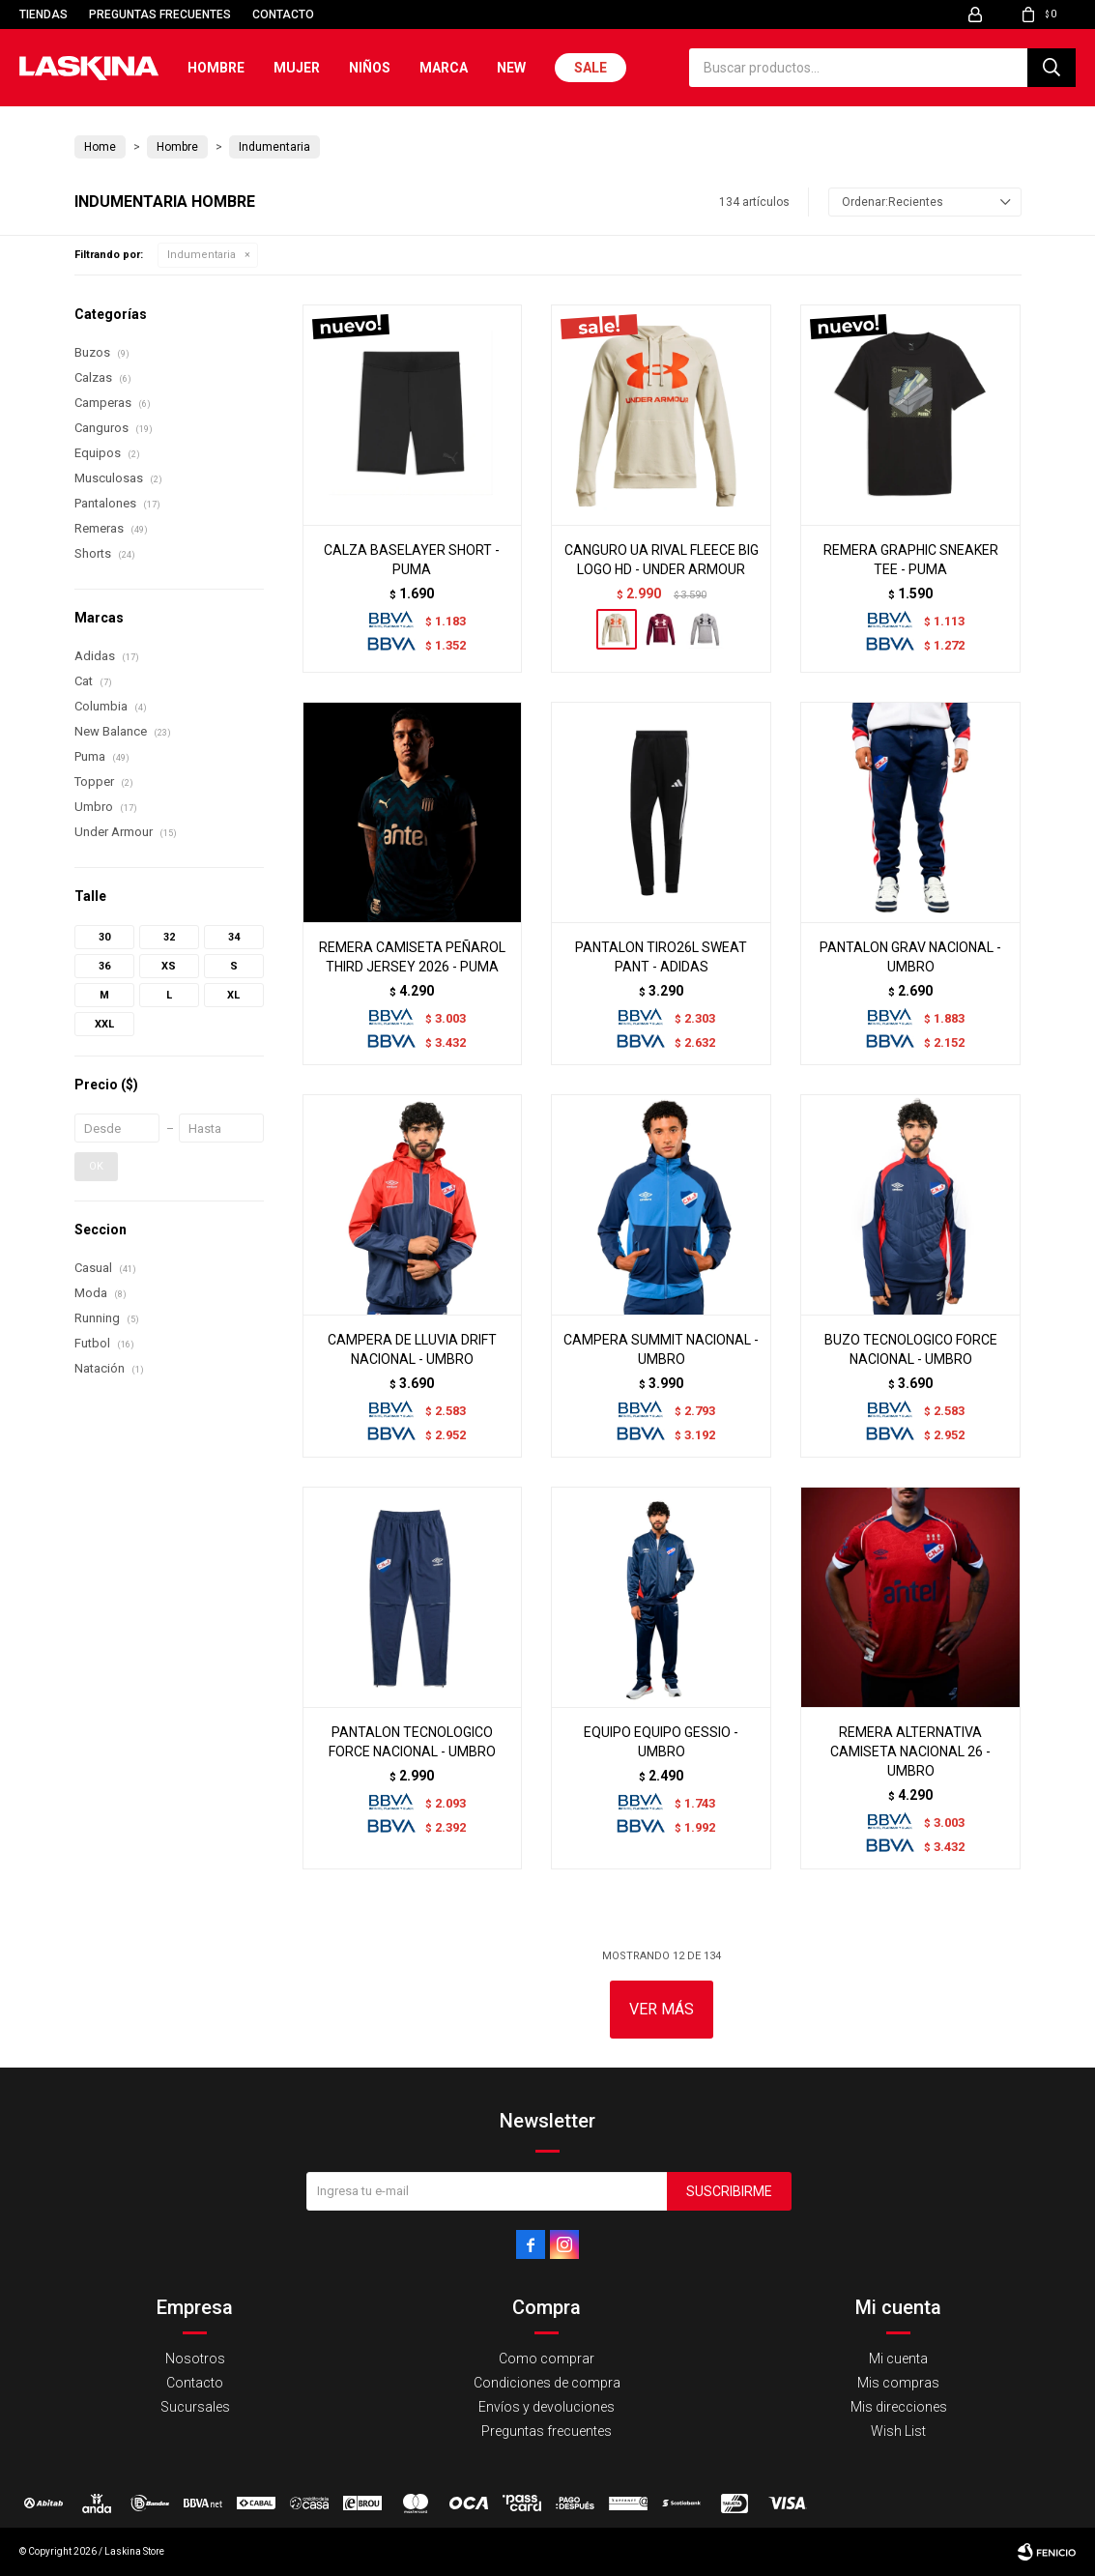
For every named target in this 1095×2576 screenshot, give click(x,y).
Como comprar (546, 2358)
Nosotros (195, 2358)
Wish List (898, 2431)
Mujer (297, 67)
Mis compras (898, 2382)
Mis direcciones (898, 2407)
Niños (369, 67)
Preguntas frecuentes (160, 14)
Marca (443, 67)
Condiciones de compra (547, 2382)
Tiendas (43, 14)
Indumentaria (201, 254)
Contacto (283, 14)
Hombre (216, 67)
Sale (590, 67)
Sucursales (195, 2407)
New (511, 67)
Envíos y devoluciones (546, 2407)
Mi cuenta (898, 2358)
